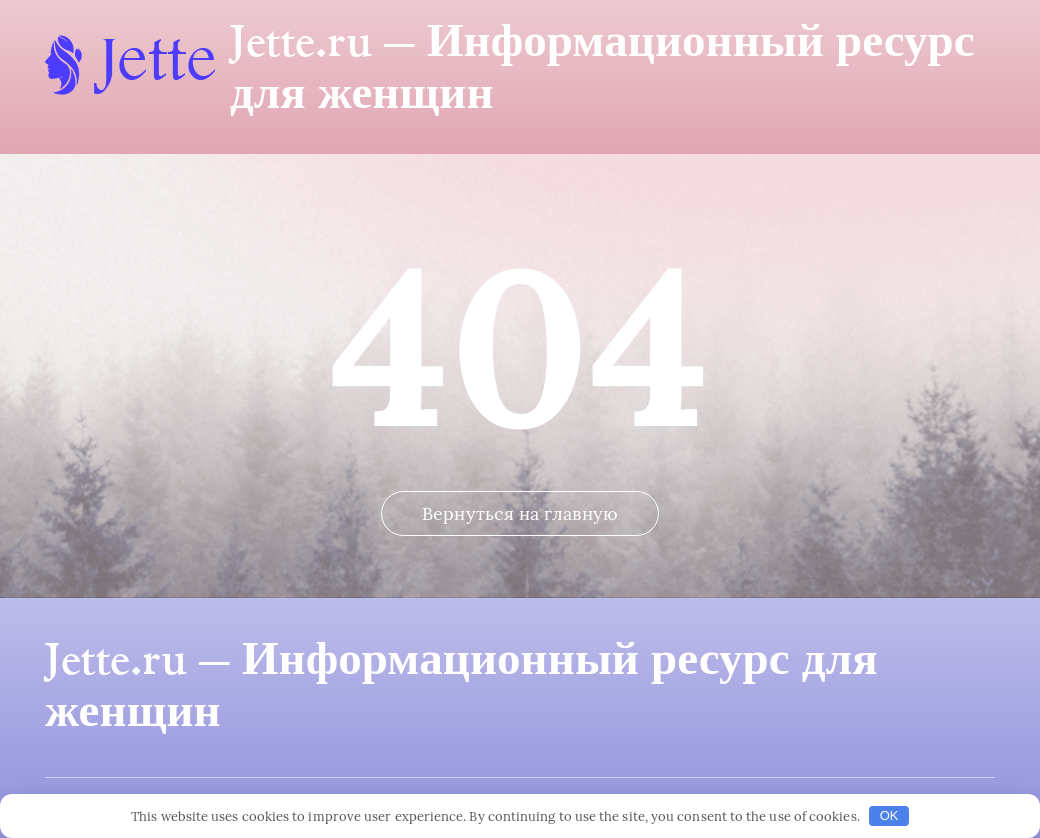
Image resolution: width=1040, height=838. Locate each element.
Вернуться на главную (520, 513)
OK (889, 815)
